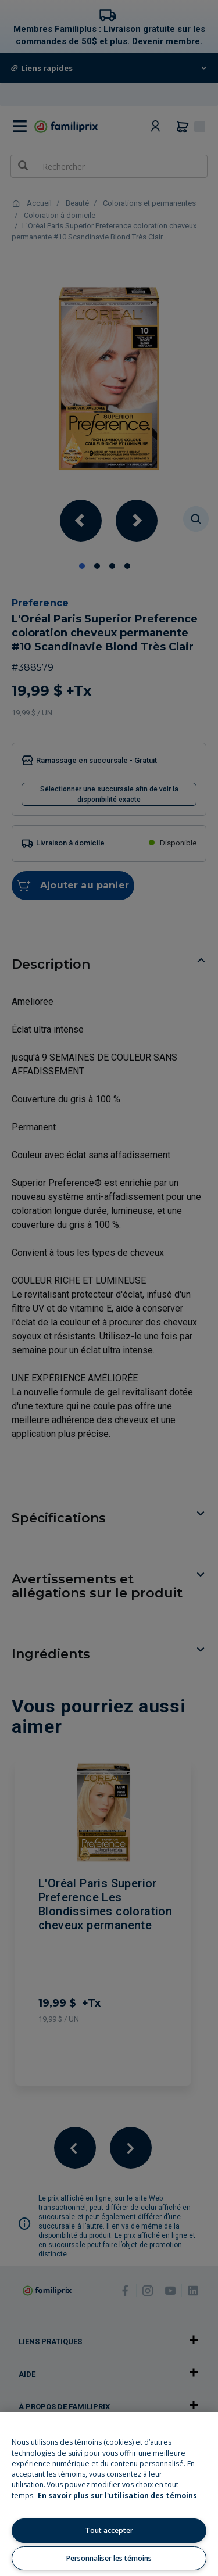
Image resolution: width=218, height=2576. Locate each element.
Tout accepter (109, 2530)
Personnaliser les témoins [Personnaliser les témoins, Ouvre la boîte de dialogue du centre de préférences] (109, 2558)
